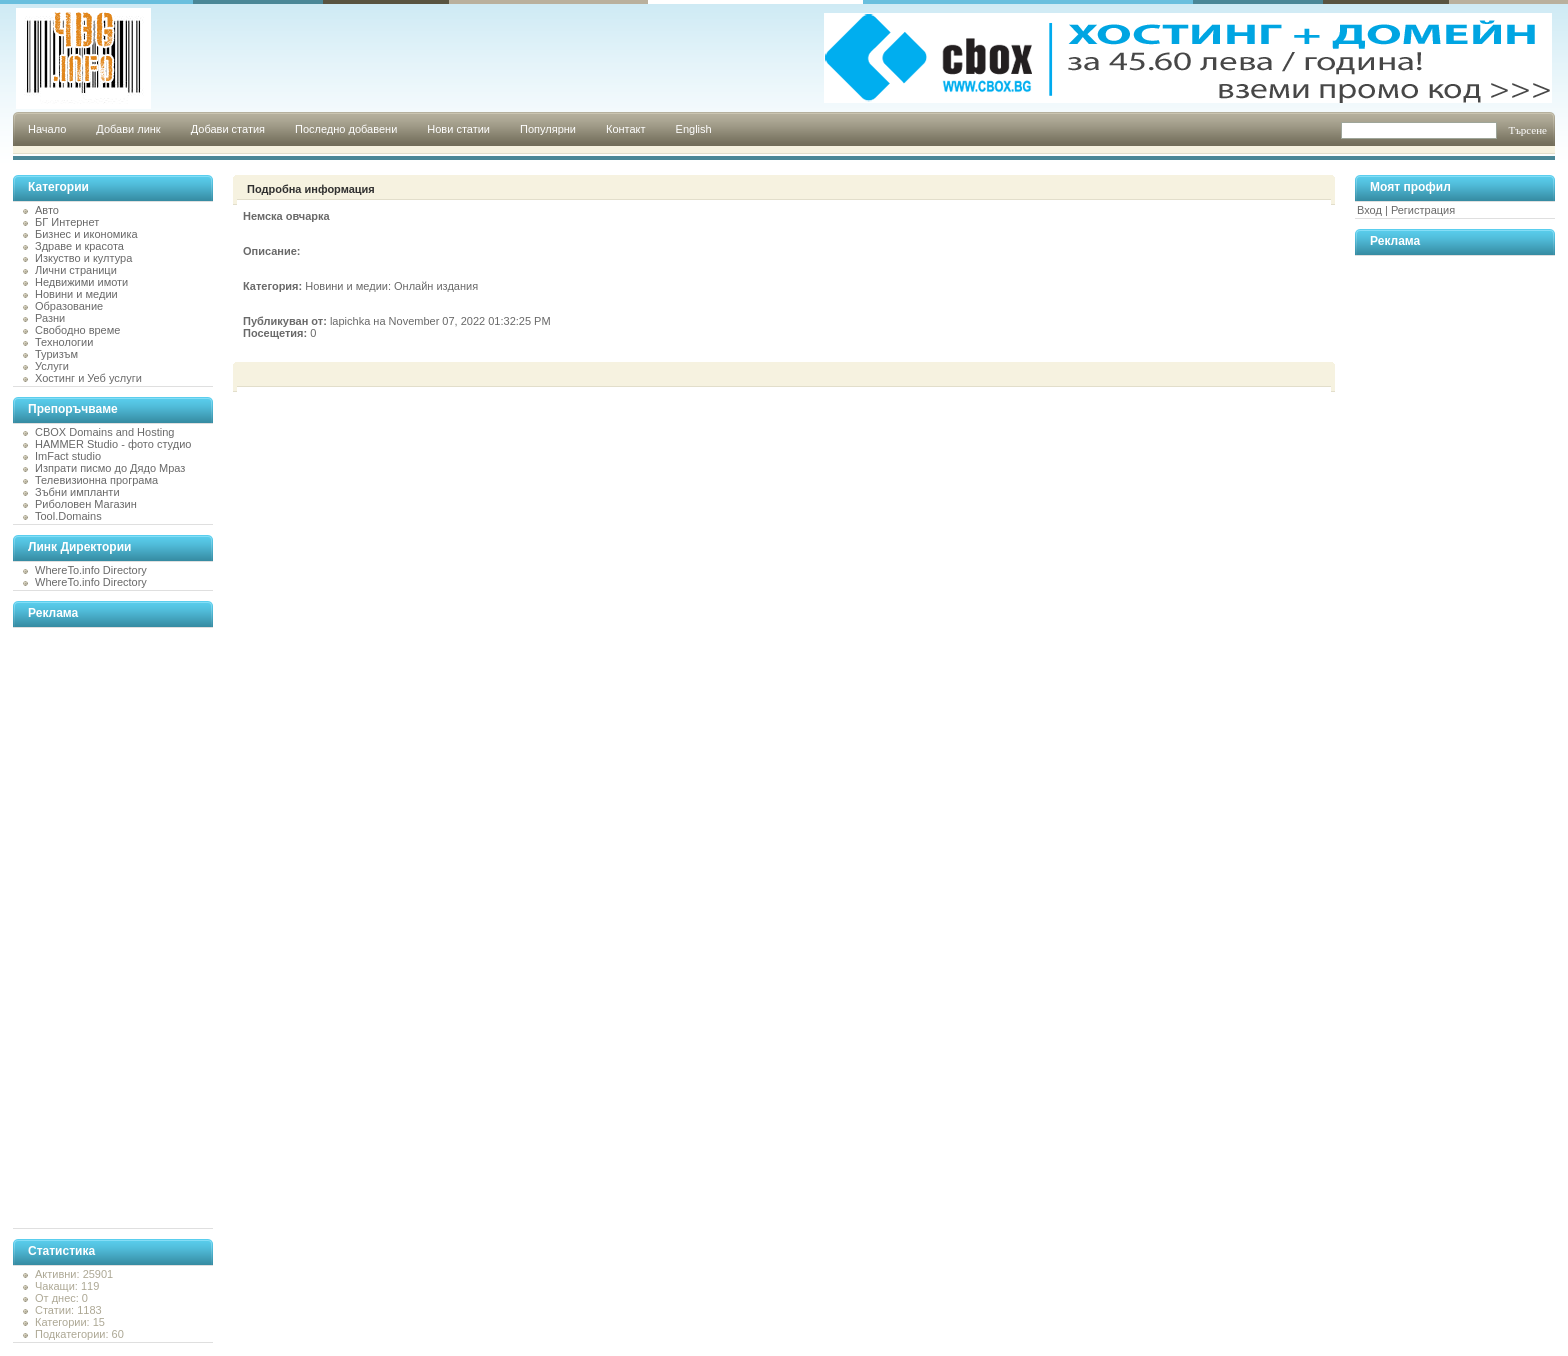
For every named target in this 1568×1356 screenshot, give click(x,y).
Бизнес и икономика (86, 234)
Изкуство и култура (83, 258)
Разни (50, 318)
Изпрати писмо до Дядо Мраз (110, 468)
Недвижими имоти (81, 282)
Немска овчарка (286, 216)
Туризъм (56, 354)
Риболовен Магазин (86, 504)
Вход (1369, 210)
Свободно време (77, 330)
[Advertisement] (93, 928)
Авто (47, 210)
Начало (47, 129)
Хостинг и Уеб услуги (88, 378)
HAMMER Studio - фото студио (113, 444)
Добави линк (128, 129)
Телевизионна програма (96, 480)
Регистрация (1423, 210)
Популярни (548, 129)
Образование (69, 306)
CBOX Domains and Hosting (104, 432)
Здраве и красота (79, 246)
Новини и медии (76, 294)
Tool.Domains (68, 516)
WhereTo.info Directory (91, 570)
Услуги (52, 366)
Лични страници (76, 270)
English (694, 129)
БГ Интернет (67, 222)
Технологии (64, 342)
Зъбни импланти (77, 492)
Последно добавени (346, 129)
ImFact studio (68, 456)
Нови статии (458, 129)
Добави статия (228, 129)
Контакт (626, 129)
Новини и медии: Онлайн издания (391, 286)
